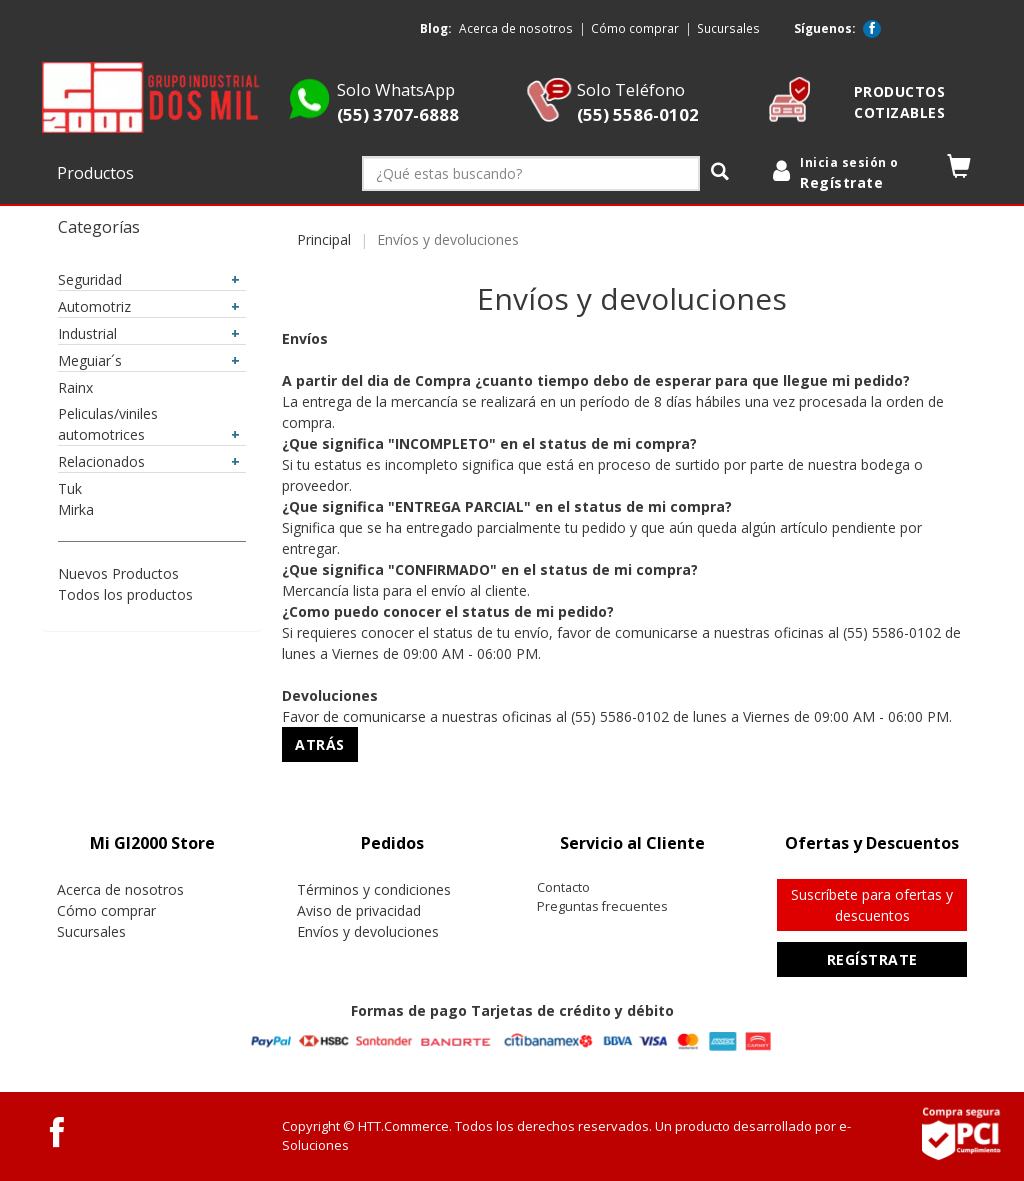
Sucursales (728, 28)
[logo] (152, 97)
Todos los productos (125, 594)
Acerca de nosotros (516, 28)
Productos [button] (97, 173)
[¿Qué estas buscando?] (531, 173)
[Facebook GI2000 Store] (872, 29)
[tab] (152, 843)
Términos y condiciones (374, 889)
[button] (959, 170)
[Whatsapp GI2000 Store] (309, 116)
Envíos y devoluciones (368, 931)
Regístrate (872, 959)
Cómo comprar (635, 28)
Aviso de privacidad (359, 910)
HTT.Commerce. (405, 1126)
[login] (849, 173)
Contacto (563, 887)
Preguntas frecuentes (602, 906)
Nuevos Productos (118, 573)
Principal (324, 239)
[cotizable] (789, 116)
